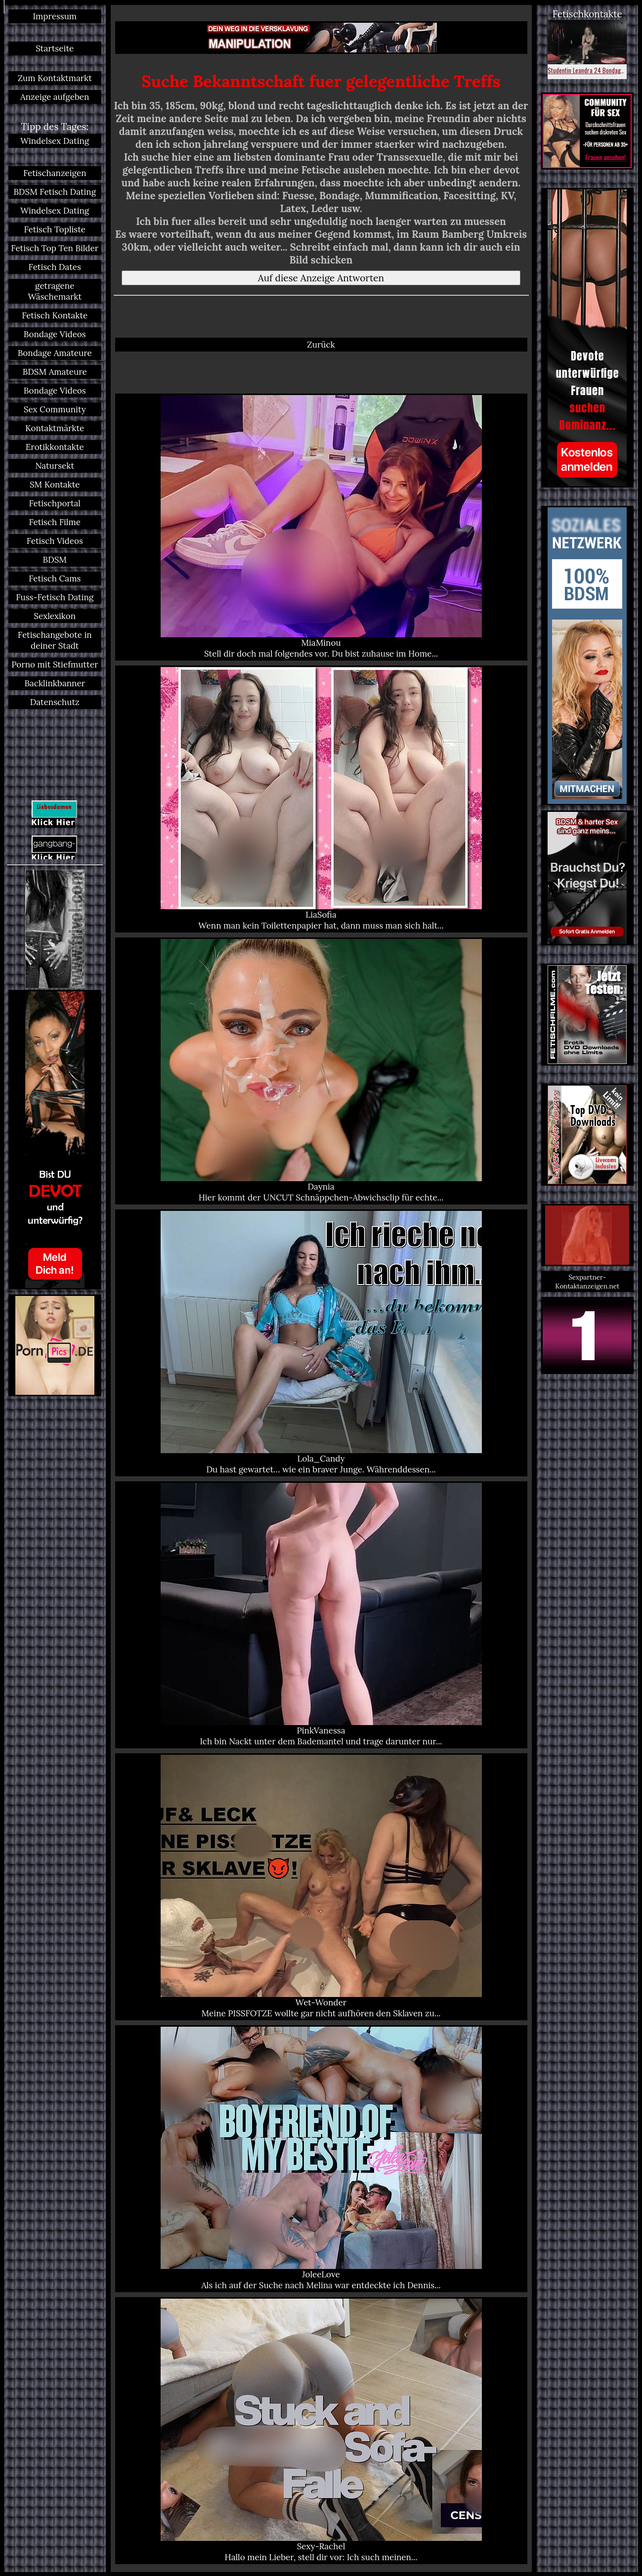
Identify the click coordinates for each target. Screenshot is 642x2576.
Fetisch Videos (55, 540)
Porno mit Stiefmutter (54, 664)
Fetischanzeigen (54, 173)
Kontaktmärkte (54, 428)
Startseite (55, 48)
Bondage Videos (55, 334)
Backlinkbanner (54, 683)
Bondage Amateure (55, 353)
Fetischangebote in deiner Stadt (55, 640)
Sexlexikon (55, 616)
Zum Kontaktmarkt (55, 78)
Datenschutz (55, 702)
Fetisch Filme (55, 522)
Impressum (55, 16)
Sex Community (55, 409)
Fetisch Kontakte (54, 315)
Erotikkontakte (55, 447)
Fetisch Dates (55, 267)
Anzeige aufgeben (54, 96)
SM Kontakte (55, 484)
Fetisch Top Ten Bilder (54, 248)
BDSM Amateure (55, 371)
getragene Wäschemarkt (55, 291)
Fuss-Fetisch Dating (54, 597)
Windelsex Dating (54, 140)
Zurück (321, 344)
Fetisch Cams (55, 578)
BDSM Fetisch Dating (54, 191)
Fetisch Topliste (55, 229)
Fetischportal (55, 503)
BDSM (55, 559)
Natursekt (54, 465)
